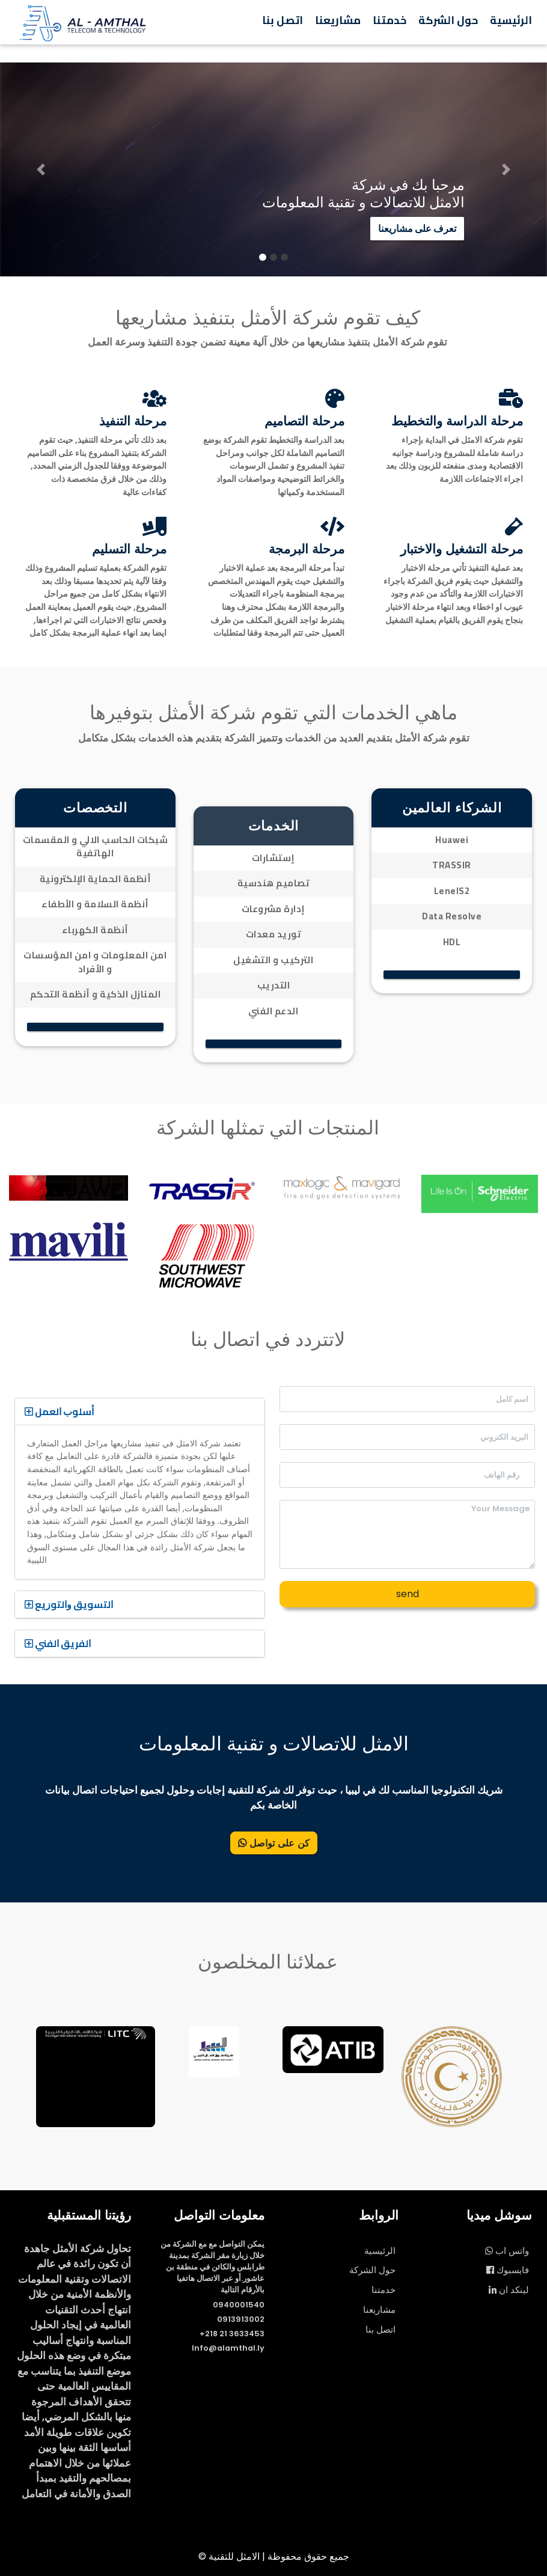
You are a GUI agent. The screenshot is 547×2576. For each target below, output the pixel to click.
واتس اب (507, 2250)
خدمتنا (389, 20)
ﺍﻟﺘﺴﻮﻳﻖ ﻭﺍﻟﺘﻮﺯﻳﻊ (69, 1604)
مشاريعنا (338, 20)
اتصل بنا (282, 20)
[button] (41, 169)
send (407, 1594)
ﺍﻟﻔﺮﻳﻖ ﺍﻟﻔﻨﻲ (58, 1643)
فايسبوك (507, 2270)
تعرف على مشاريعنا (417, 232)
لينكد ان (509, 2289)
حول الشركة (448, 20)
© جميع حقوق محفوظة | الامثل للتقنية (273, 2556)
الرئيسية (511, 20)
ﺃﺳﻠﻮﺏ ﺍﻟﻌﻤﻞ (59, 1411)
